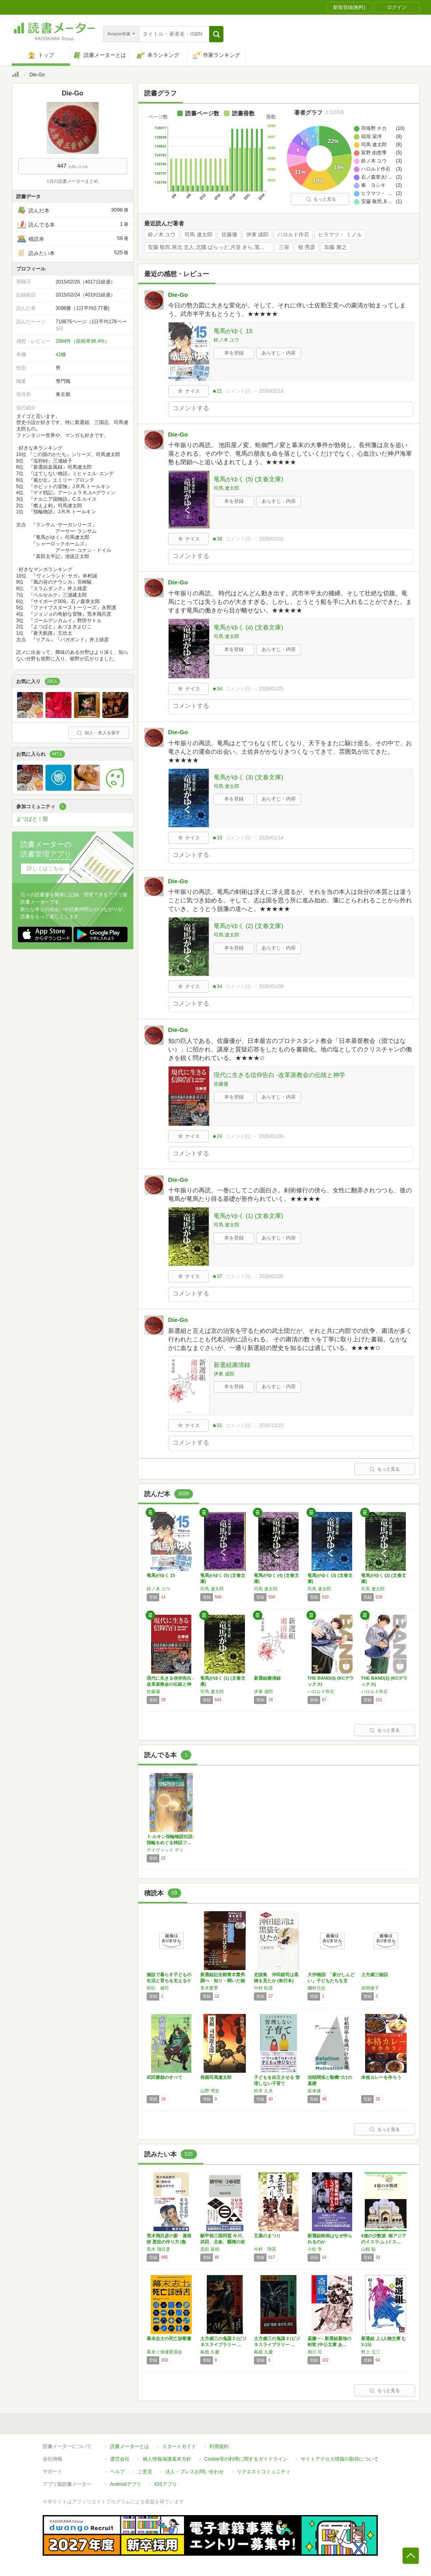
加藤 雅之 (335, 247)
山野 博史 (209, 2090)
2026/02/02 (271, 538)
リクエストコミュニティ (263, 2471)
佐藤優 (229, 235)
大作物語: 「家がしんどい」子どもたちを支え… (331, 1980)
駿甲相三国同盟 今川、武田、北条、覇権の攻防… (223, 2241)
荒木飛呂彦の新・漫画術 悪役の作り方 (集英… (169, 2241)
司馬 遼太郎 (198, 235)
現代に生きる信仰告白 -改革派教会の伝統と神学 (279, 1074)
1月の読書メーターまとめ (72, 181)
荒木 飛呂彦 (158, 2249)
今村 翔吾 (265, 2249)
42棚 (61, 354)
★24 (217, 1136)
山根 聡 (368, 2249)
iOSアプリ (165, 2484)
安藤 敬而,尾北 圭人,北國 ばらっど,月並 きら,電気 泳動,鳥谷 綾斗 (210, 247)
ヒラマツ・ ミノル (340, 235)
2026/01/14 (271, 837)
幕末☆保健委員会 (164, 2351)
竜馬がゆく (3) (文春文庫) (249, 777)
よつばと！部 (32, 819)
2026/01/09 (271, 986)
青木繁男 (209, 1988)
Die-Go (178, 294)
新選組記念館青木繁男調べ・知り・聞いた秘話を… (222, 1980)
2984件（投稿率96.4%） (83, 341)
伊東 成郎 (257, 235)
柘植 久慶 (209, 2351)
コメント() (238, 391)
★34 (217, 689)
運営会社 (120, 2459)
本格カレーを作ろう (381, 2077)
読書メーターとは (129, 2446)
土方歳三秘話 (374, 1974)
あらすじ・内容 (279, 353)
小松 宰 (315, 2249)
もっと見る (321, 199)
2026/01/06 (271, 1136)
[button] (216, 34)
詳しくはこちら (45, 868)
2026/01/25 (271, 688)
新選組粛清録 (232, 1364)
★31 (217, 1425)
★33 (217, 838)
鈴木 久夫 (263, 2090)
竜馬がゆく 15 (233, 330)
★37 (217, 1276)
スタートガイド (179, 2446)
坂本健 (314, 2090)
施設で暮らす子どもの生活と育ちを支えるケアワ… (169, 1980)
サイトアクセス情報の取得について (340, 2459)
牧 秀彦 (307, 247)
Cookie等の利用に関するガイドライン (246, 2459)
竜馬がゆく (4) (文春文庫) (249, 627)
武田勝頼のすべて (164, 2077)
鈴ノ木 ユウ (162, 235)
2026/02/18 (271, 391)
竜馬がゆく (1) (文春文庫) (249, 1215)
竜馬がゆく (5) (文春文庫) (249, 479)
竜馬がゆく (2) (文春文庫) (249, 925)
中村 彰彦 (263, 1988)
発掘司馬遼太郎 (216, 2077)
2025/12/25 (271, 1425)
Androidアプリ (125, 2484)
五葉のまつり (267, 2235)
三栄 (284, 247)
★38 (217, 539)
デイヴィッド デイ (165, 1849)
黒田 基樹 (209, 2249)
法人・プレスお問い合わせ (194, 2471)
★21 (217, 391)
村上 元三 (370, 2351)
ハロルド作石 (293, 235)
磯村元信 (316, 1988)
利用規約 (219, 2446)
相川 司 (315, 2351)
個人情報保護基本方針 (167, 2459)
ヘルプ (117, 2471)
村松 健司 (158, 1988)
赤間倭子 (370, 1988)
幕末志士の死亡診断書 (169, 2338)
